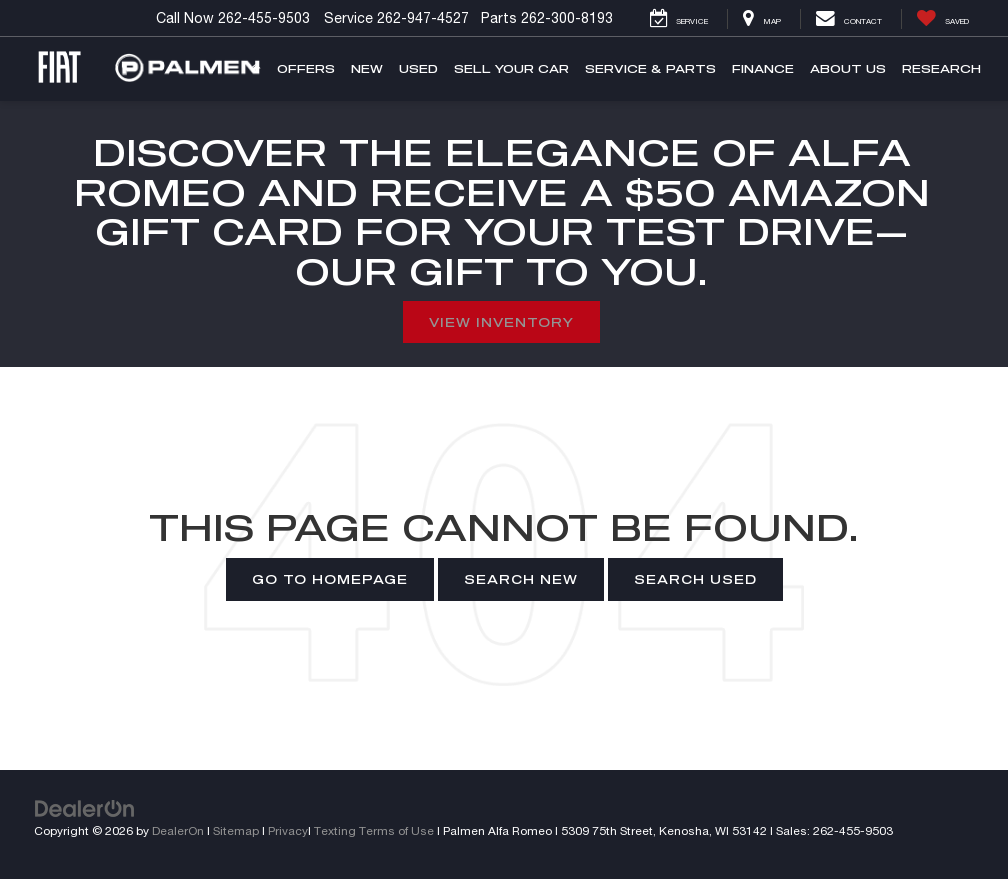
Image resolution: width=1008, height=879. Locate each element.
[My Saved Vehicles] (942, 19)
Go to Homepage (330, 579)
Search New (521, 579)
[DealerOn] (85, 808)
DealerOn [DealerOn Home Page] (178, 830)
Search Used (695, 579)
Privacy (288, 830)
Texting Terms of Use (374, 830)
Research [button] (941, 68)
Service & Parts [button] (650, 68)
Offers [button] (306, 68)
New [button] (367, 68)
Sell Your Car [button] (511, 68)
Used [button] (418, 68)
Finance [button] (763, 68)
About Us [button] (848, 68)
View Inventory (501, 322)
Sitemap (236, 830)
